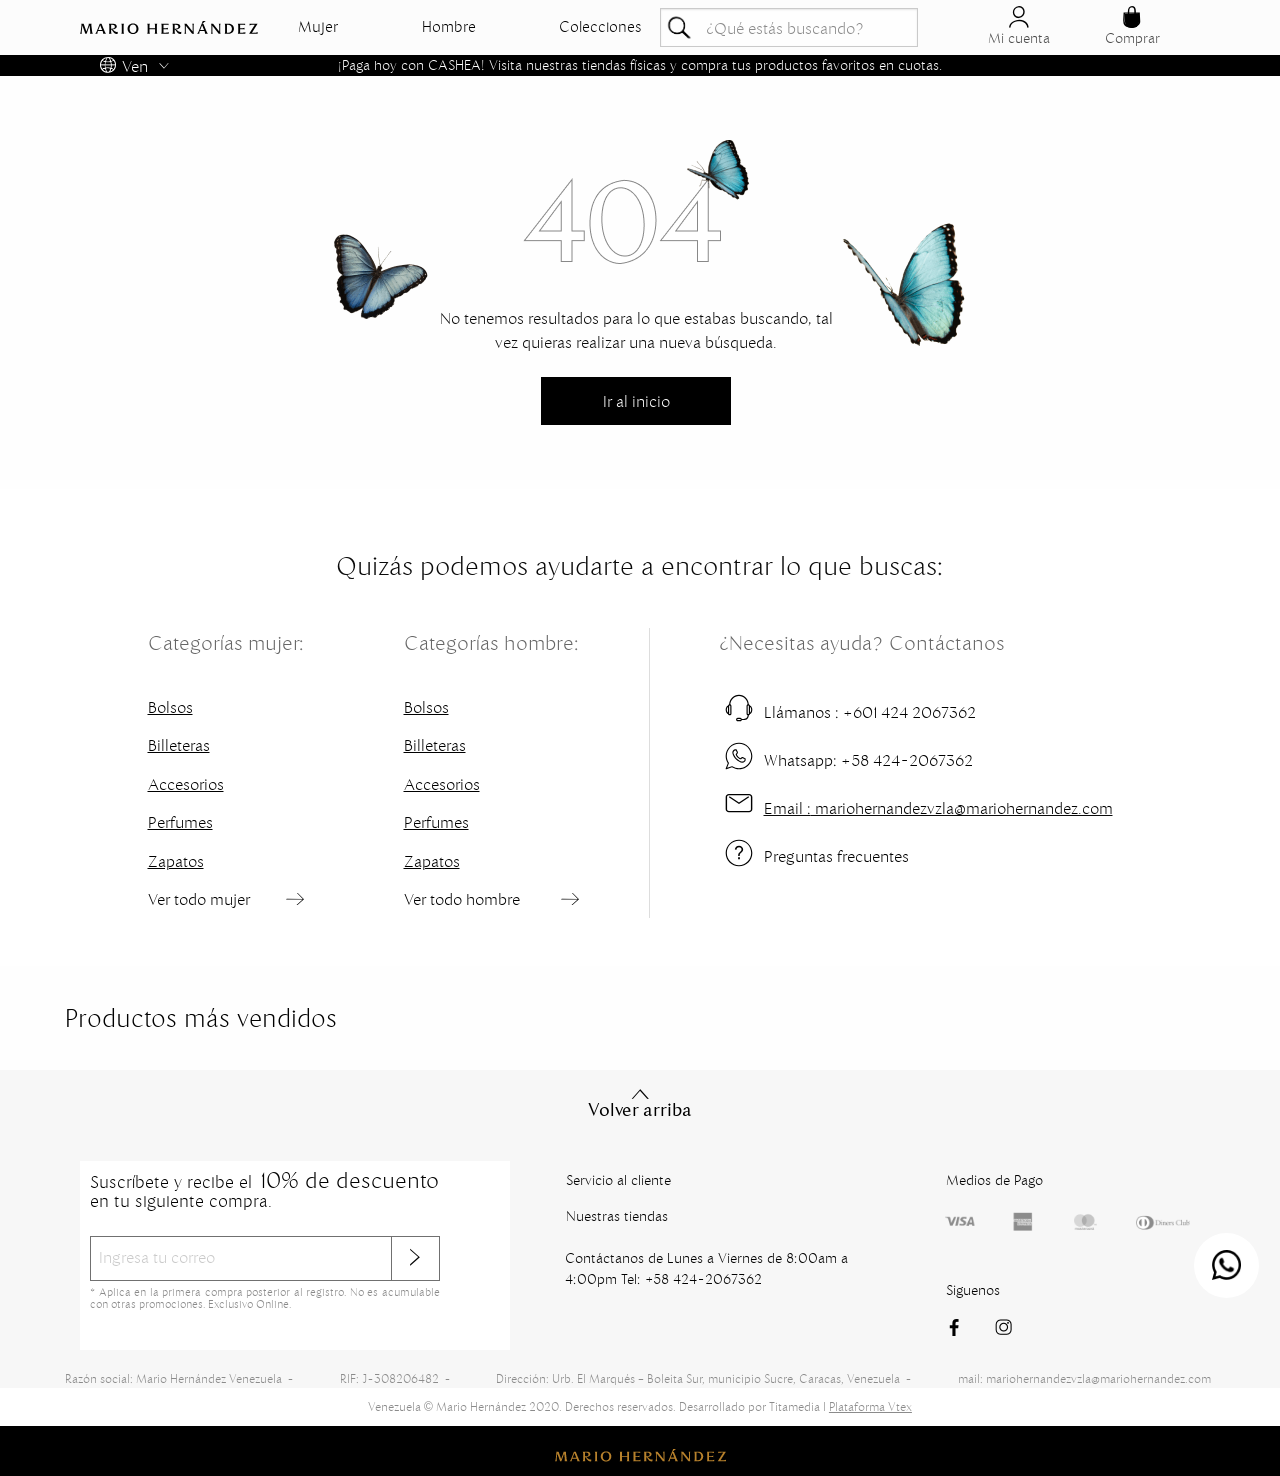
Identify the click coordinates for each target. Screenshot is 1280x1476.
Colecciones (600, 27)
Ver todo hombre (462, 899)
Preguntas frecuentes (836, 856)
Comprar (1132, 26)
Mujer (318, 27)
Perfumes (180, 822)
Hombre (449, 27)
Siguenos (973, 1290)
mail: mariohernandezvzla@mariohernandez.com (1084, 1378)
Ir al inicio (636, 401)
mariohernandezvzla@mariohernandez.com (938, 808)
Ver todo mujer (199, 899)
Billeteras (179, 745)
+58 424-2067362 (868, 760)
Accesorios (186, 784)
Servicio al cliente (618, 1180)
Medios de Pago (994, 1180)
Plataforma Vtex (870, 1406)
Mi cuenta (1019, 26)
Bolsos (170, 707)
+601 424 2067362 (870, 712)
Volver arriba (640, 1103)
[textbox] (789, 27)
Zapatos (176, 861)
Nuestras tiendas (617, 1216)
